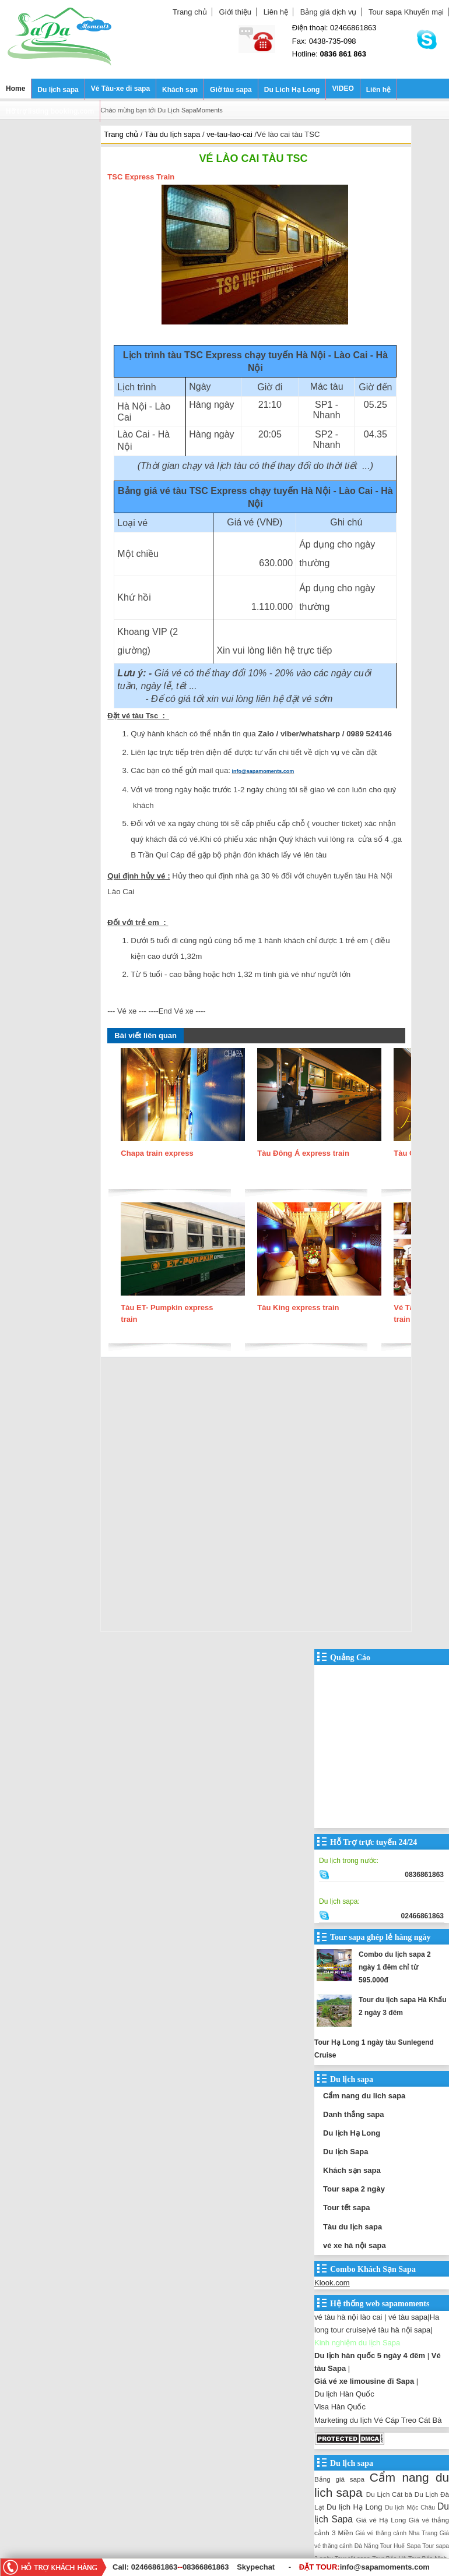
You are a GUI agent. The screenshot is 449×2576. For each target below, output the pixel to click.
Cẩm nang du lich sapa (364, 2095)
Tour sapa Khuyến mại (406, 12)
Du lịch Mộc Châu (410, 2507)
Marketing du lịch (342, 2420)
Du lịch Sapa (345, 2151)
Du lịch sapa (57, 90)
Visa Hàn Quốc (340, 2406)
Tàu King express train (298, 1307)
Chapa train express (157, 1153)
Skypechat (256, 2567)
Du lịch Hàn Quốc (344, 2394)
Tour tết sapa (346, 2207)
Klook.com (332, 2282)
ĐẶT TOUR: (364, 2567)
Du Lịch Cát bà (389, 2494)
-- (181, 2567)
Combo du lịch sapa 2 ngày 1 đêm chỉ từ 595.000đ (395, 1967)
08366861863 (206, 2567)
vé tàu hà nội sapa (399, 2330)
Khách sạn (180, 90)
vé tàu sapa (407, 2317)
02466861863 (154, 2567)
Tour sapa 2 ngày (354, 2189)
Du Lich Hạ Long (292, 90)
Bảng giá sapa (339, 2479)
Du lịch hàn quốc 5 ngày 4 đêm (369, 2355)
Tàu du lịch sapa (352, 2226)
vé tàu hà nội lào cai (348, 2317)
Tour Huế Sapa (400, 2546)
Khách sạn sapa (352, 2170)
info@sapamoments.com (263, 771)
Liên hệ (276, 12)
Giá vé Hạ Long (381, 2520)
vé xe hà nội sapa (354, 2245)
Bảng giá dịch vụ (328, 12)
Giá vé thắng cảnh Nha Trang (397, 2533)
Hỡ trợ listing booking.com (50, 111)
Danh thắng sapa (353, 2114)
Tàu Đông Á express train (303, 1153)
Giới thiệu (235, 12)
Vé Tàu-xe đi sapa (120, 88)
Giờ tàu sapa (231, 90)
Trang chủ (190, 12)
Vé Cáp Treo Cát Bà (407, 2420)
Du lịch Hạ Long (351, 2133)
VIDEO (342, 88)
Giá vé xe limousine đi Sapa (364, 2381)
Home (15, 88)
